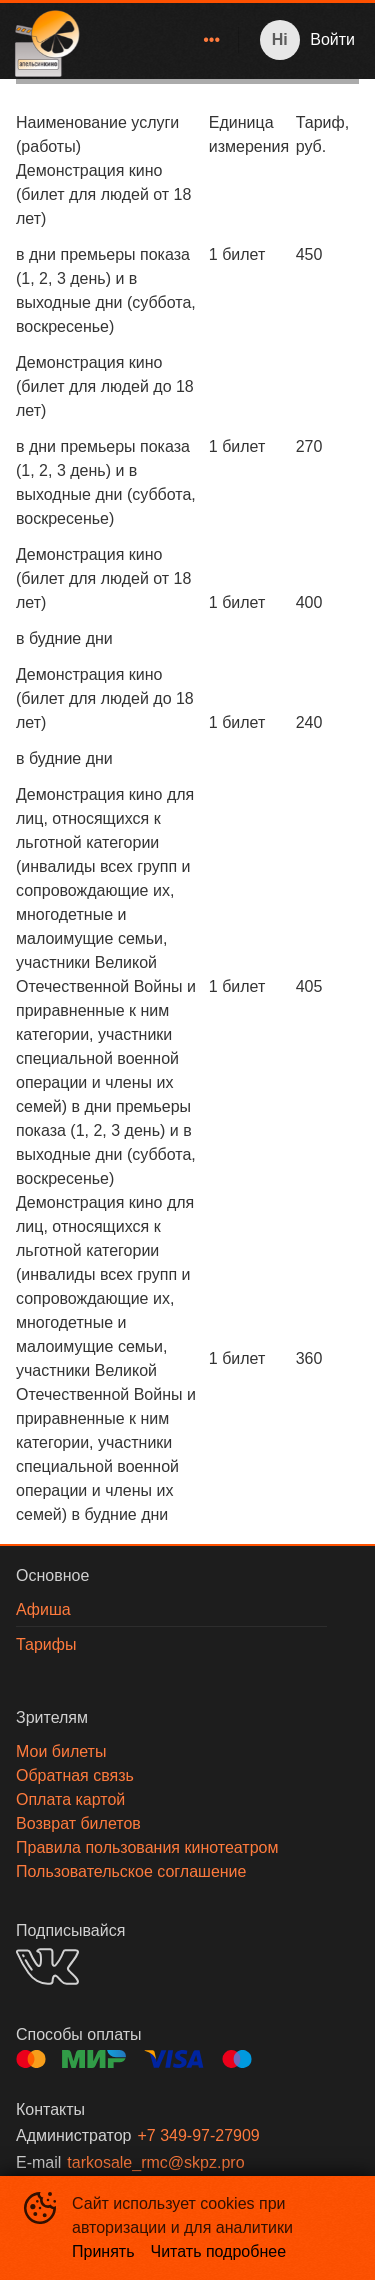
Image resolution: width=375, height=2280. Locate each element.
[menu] (163, 40)
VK (47, 1966)
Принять (103, 2251)
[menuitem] (212, 40)
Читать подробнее (219, 2251)
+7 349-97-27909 (198, 2135)
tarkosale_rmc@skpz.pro (155, 2162)
